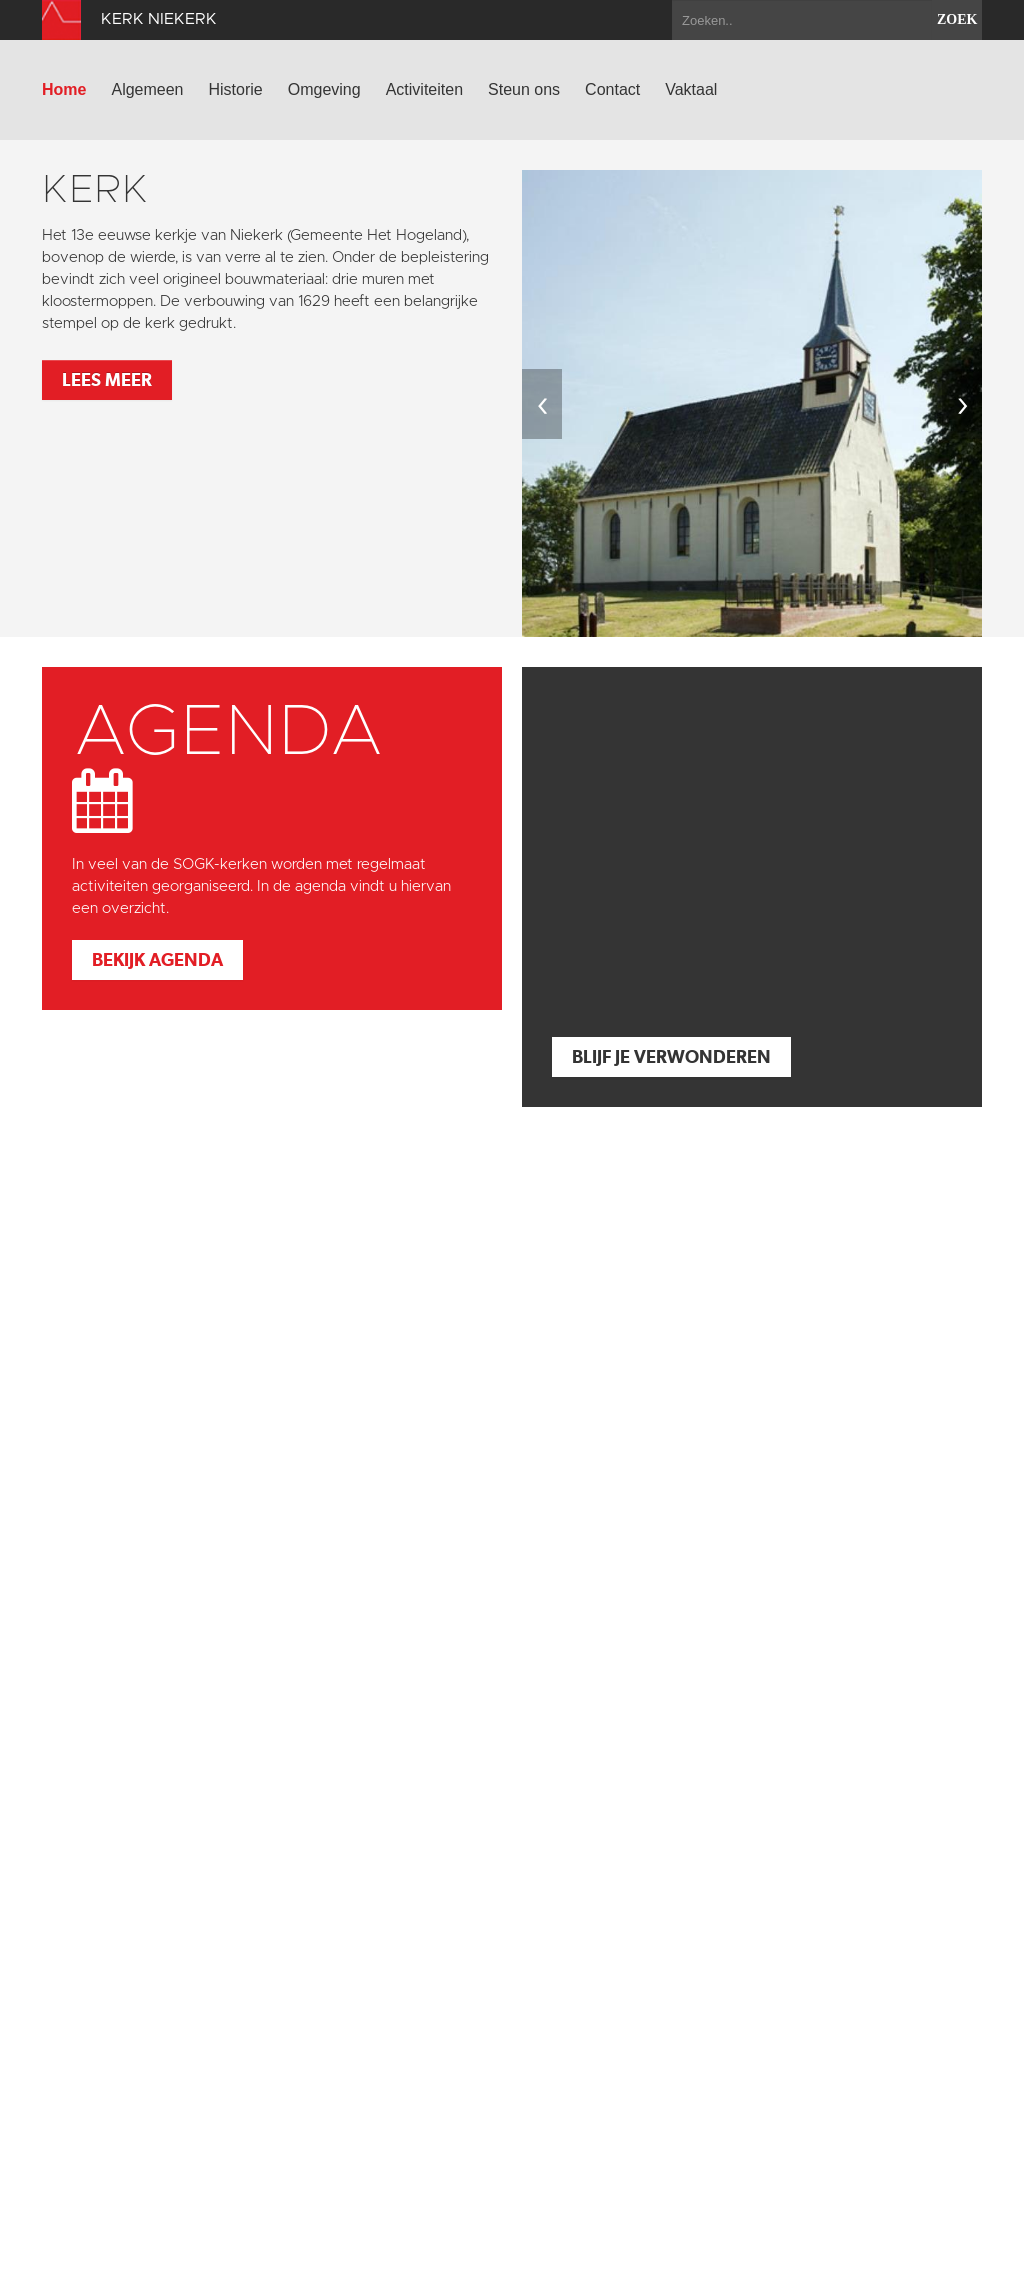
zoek (957, 19)
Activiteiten (424, 89)
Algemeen (147, 89)
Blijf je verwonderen (671, 1056)
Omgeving (324, 89)
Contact (612, 89)
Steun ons (524, 89)
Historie (236, 89)
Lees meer (107, 379)
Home (64, 89)
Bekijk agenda (157, 959)
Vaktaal (691, 89)
